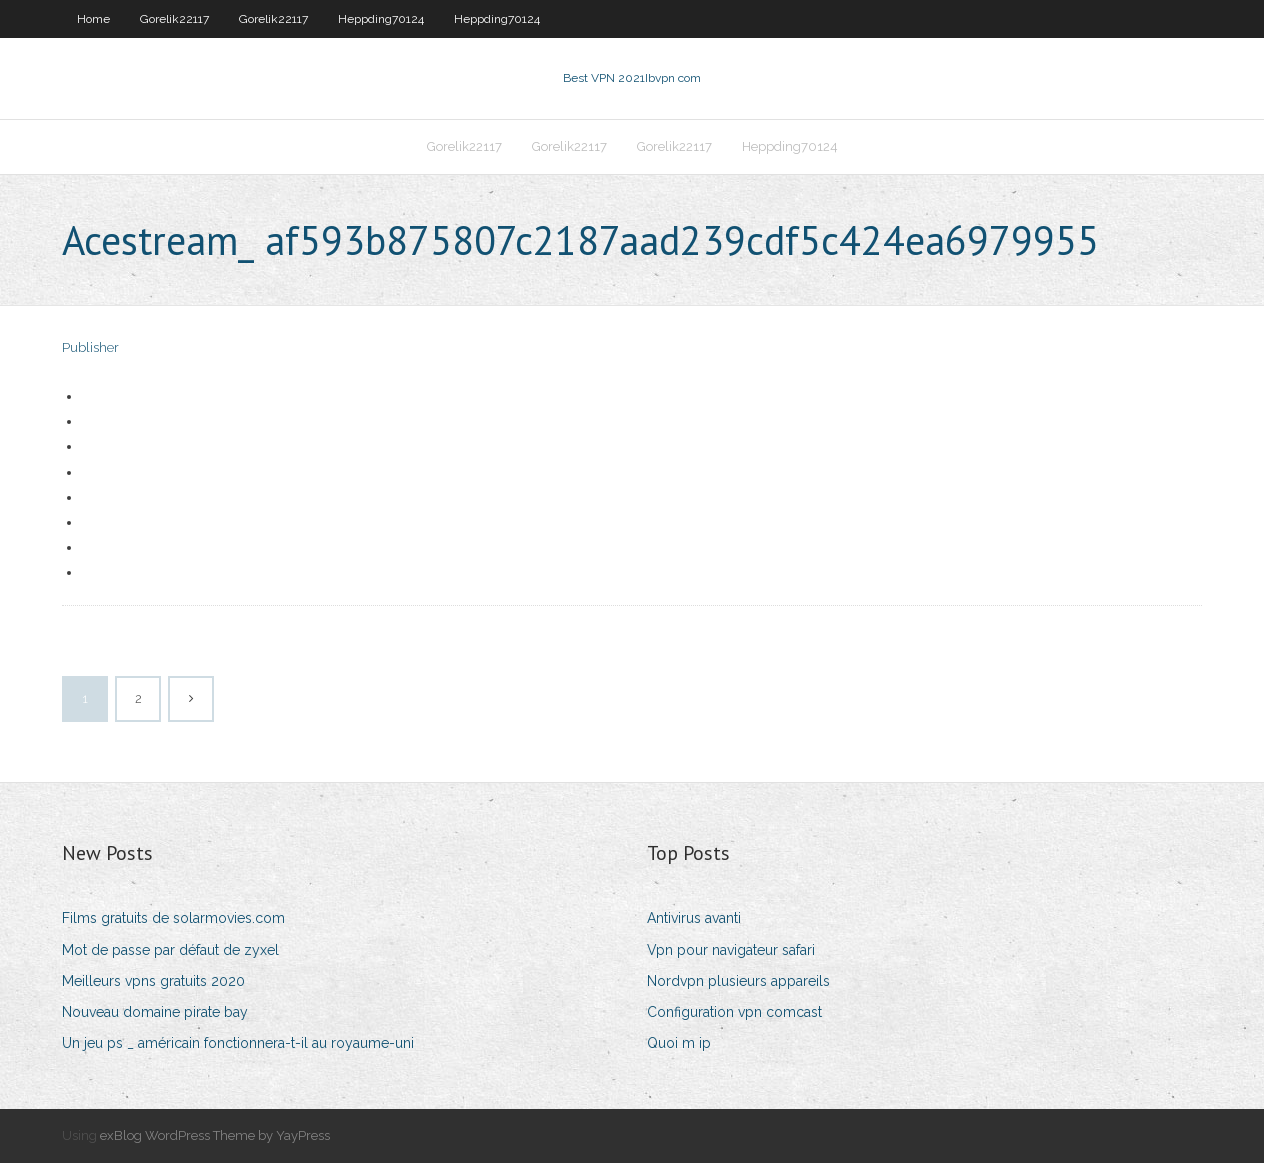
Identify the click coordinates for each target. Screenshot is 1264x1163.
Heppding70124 (381, 19)
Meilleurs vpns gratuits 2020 (153, 981)
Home (93, 19)
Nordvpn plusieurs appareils (738, 981)
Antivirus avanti (694, 918)
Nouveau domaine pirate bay (155, 1012)
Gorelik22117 (174, 19)
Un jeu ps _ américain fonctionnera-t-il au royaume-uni (238, 1043)
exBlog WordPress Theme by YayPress (215, 1135)
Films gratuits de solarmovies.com (173, 918)
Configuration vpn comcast (734, 1012)
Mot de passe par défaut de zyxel (170, 950)
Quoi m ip (679, 1043)
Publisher (90, 347)
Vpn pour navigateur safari (731, 950)
